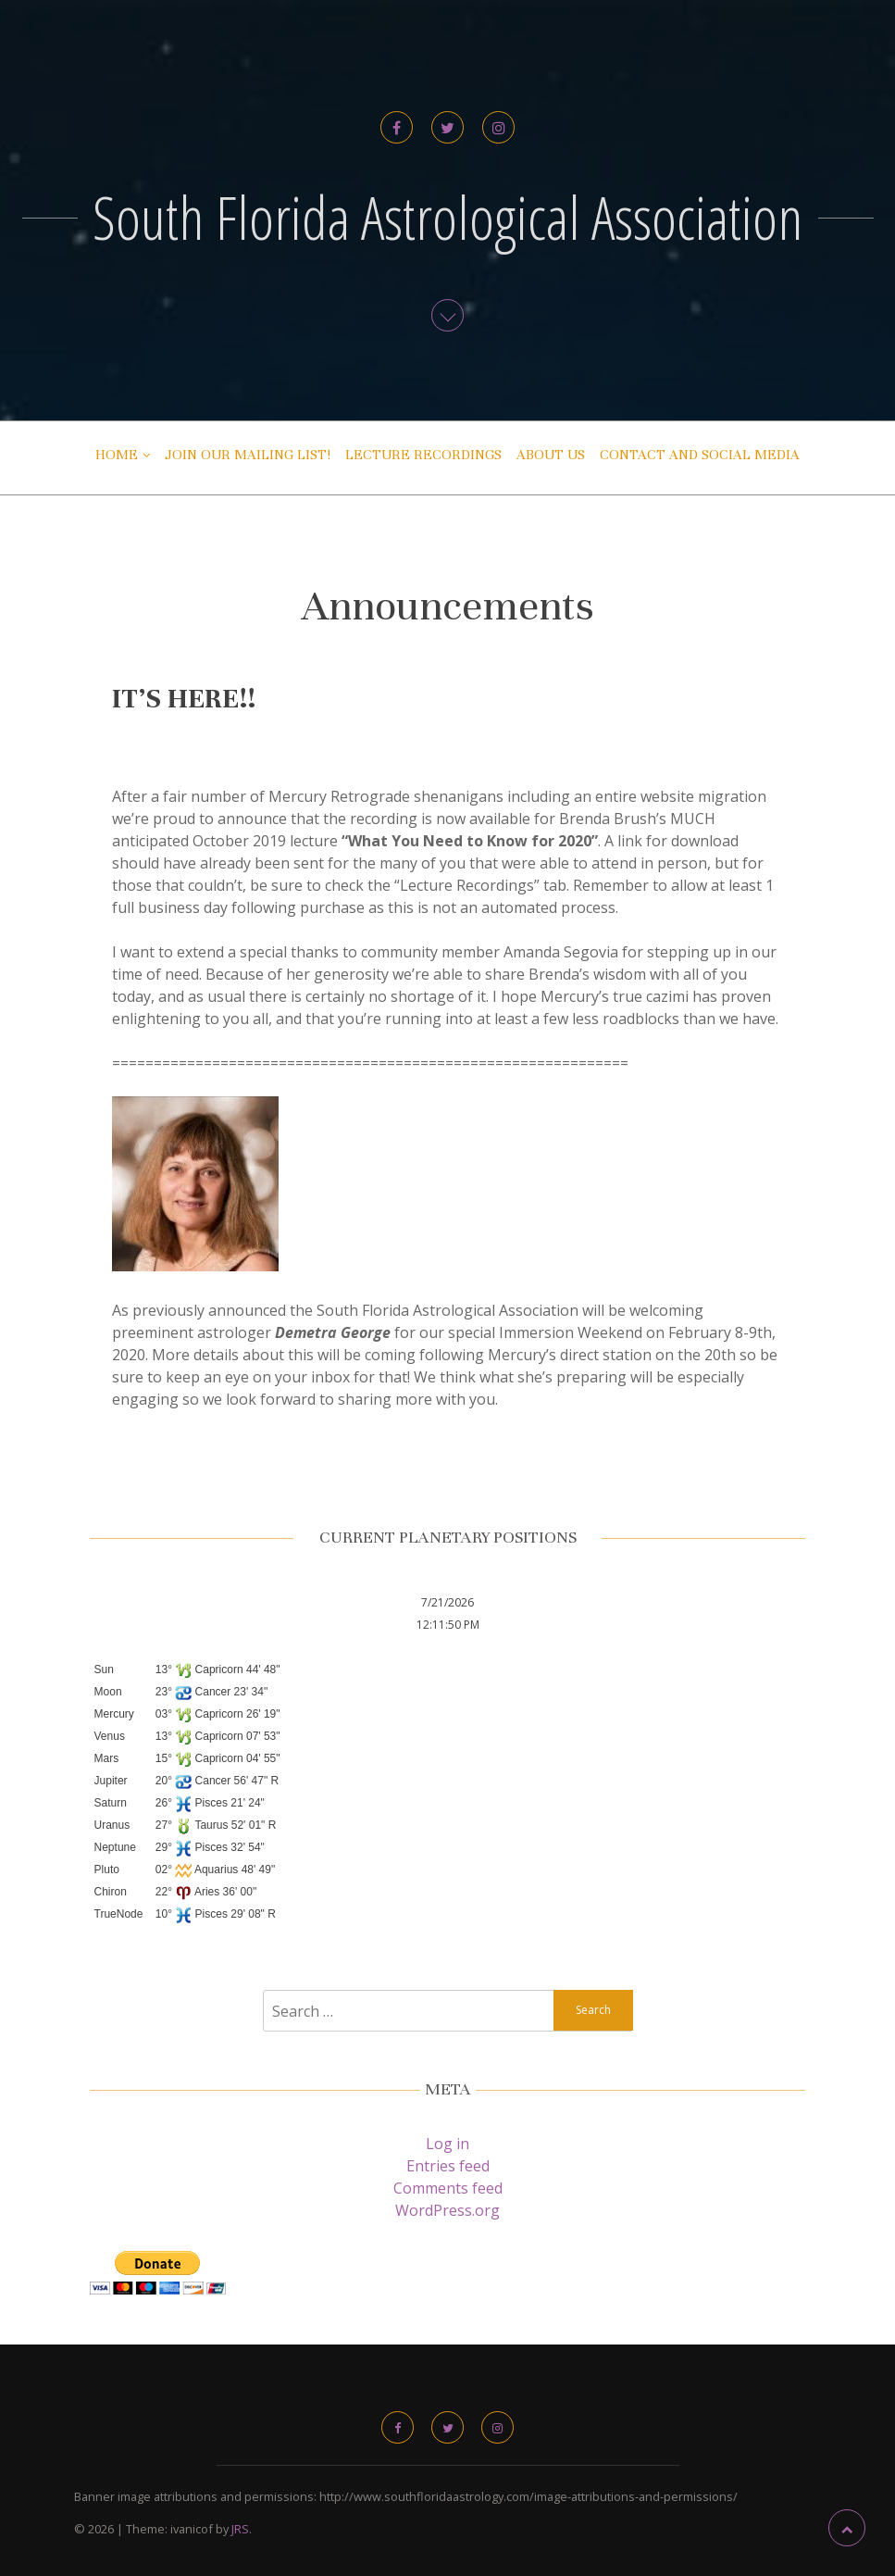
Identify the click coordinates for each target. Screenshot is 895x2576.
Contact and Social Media (700, 454)
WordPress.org (447, 2210)
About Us (550, 454)
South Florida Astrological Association (448, 217)
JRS (240, 2528)
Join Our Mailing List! (247, 454)
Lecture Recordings (423, 454)
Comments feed (448, 2188)
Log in (447, 2143)
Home (116, 454)
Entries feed (448, 2166)
